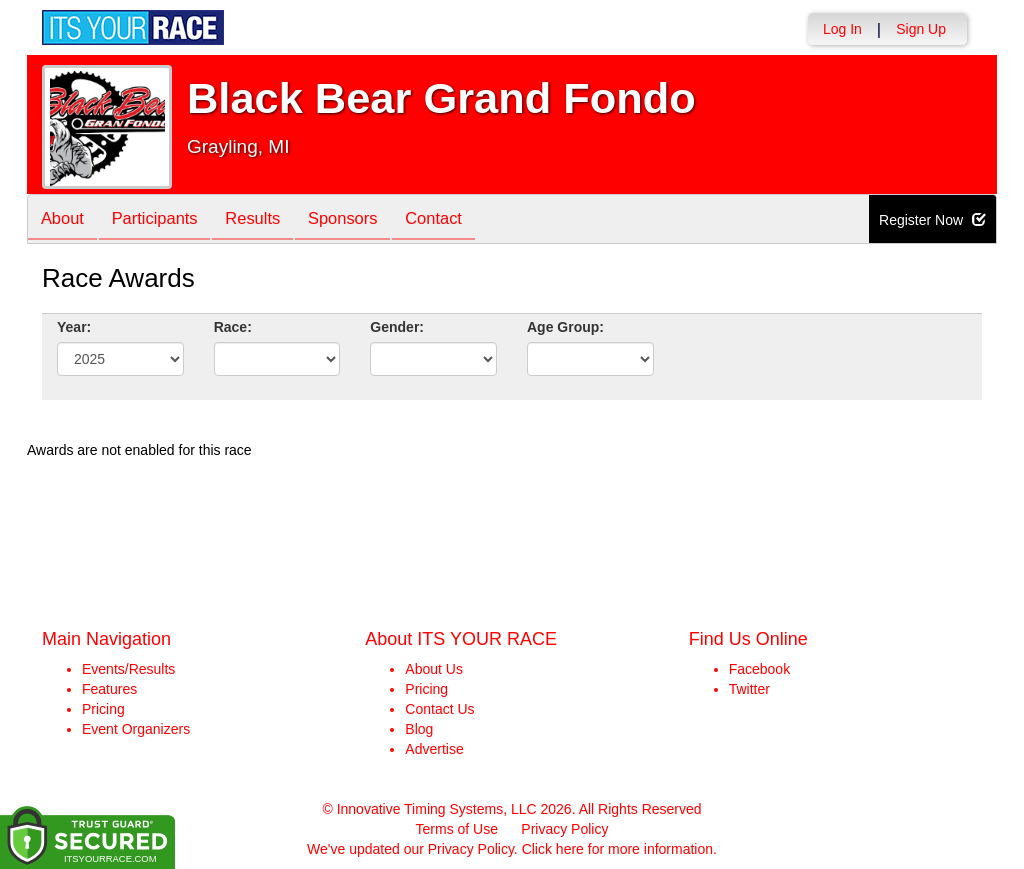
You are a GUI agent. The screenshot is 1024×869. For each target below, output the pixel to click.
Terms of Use (457, 829)
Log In (842, 29)
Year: (74, 327)
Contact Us (439, 709)
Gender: (397, 327)
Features (109, 689)
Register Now (932, 220)
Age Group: (565, 327)
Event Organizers (136, 729)
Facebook (759, 669)
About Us (434, 669)
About (65, 220)
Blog (419, 729)
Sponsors (362, 220)
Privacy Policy (564, 829)
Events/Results (128, 669)
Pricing (103, 709)
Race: (233, 327)
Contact (458, 220)
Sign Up (921, 29)
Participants (163, 220)
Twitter (749, 689)
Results (267, 220)
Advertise (434, 749)
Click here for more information (617, 849)
